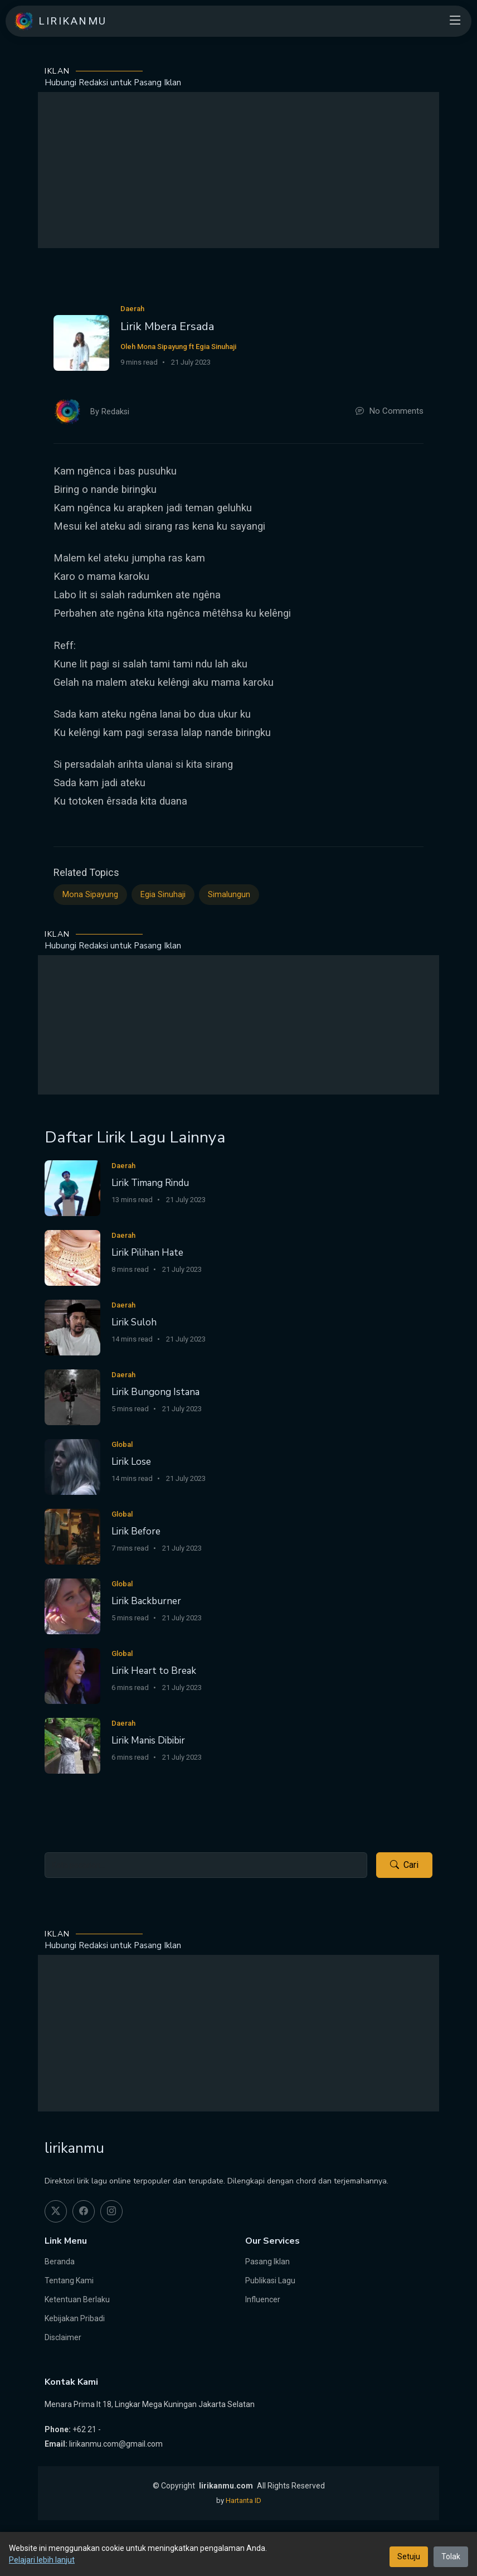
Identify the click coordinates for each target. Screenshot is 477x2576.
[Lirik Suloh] (72, 1327)
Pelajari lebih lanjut (42, 2559)
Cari (404, 1865)
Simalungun (229, 894)
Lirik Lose (131, 1461)
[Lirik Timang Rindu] (72, 1188)
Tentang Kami (69, 2280)
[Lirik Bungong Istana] (72, 1397)
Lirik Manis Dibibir (148, 1740)
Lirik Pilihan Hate (147, 1252)
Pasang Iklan (267, 2261)
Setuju (408, 2556)
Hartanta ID (243, 2500)
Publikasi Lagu (270, 2280)
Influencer (262, 2299)
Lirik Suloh (134, 1322)
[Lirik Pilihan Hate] (72, 1257)
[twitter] (56, 2211)
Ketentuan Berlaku (77, 2299)
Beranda (60, 2261)
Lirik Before (135, 1531)
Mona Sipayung (90, 894)
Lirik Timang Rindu (150, 1182)
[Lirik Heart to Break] (72, 1675)
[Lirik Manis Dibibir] (72, 1745)
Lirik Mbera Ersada (167, 326)
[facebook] (83, 2211)
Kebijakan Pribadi (75, 2318)
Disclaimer (63, 2337)
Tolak (450, 2556)
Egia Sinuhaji (163, 894)
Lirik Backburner (146, 1601)
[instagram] (111, 2211)
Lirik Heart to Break (153, 1670)
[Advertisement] (238, 170)
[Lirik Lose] (72, 1466)
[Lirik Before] (72, 1536)
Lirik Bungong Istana (155, 1392)
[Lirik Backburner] (72, 1606)
